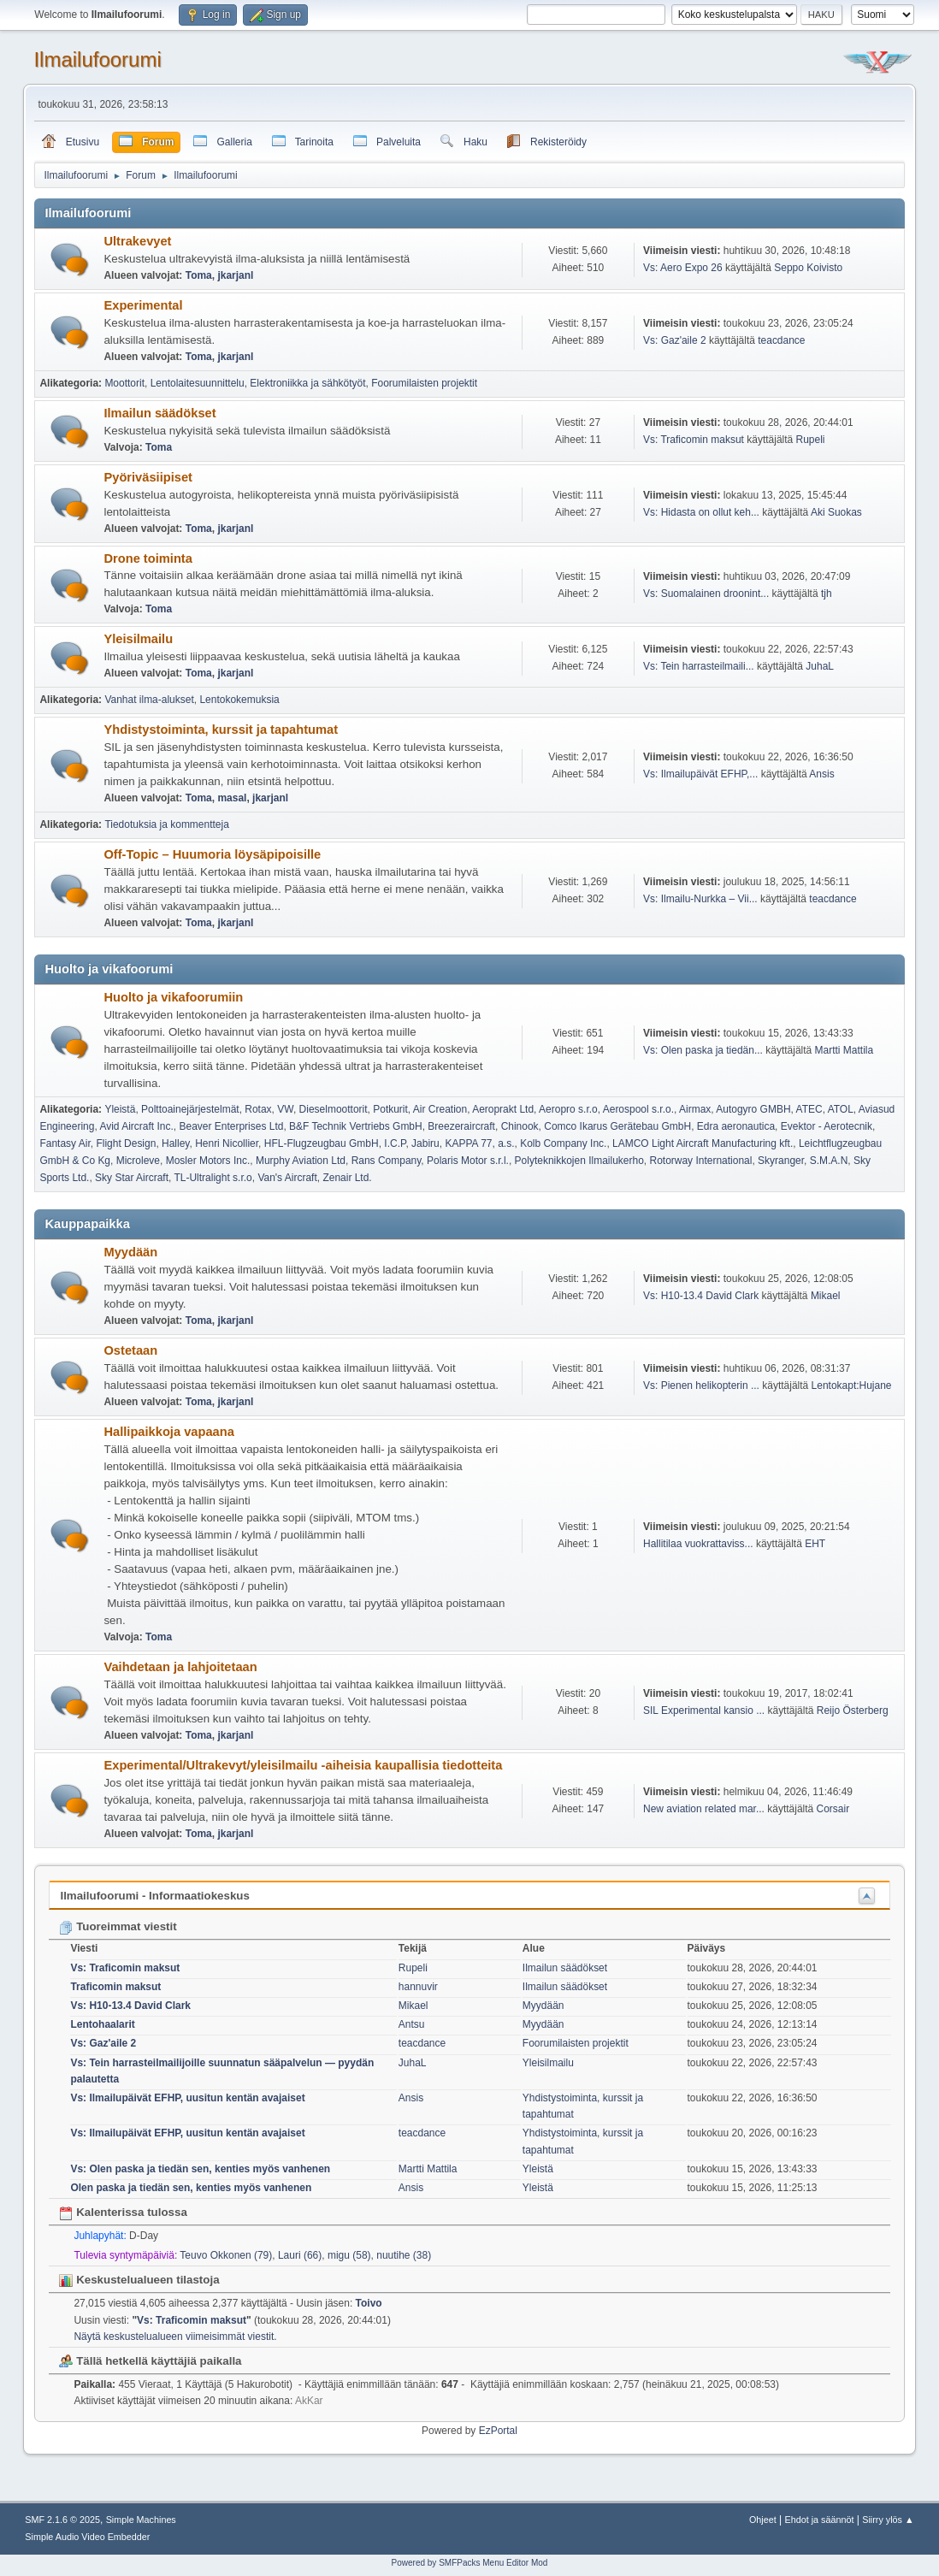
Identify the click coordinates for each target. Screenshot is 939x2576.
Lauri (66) (300, 2255)
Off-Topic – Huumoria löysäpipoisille (212, 854)
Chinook (520, 1126)
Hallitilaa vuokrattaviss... (698, 1544)
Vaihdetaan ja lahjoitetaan (180, 1667)
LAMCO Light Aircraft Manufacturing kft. (702, 1143)
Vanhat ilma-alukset (148, 700)
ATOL (840, 1109)
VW (285, 1109)
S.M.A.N (829, 1161)
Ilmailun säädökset (159, 413)
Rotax (258, 1109)
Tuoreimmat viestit (117, 1926)
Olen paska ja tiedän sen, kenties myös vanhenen (190, 2188)
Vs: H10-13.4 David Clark (701, 1296)
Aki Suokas (836, 512)
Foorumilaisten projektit (424, 383)
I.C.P (394, 1143)
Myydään (130, 1252)
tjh (826, 594)
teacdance (781, 340)
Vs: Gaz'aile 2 (674, 340)
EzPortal (498, 2431)
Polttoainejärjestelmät (190, 1109)
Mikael (826, 1296)
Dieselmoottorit (333, 1109)
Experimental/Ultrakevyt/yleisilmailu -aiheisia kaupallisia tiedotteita (302, 1765)
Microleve (138, 1161)
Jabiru (425, 1143)
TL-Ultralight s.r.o (212, 1178)
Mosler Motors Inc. (208, 1161)
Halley (175, 1143)
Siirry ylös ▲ (887, 2519)
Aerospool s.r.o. (638, 1109)
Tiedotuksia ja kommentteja (166, 824)
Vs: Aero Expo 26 (683, 268)
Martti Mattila (844, 1050)
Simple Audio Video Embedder (87, 2537)
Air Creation (440, 1109)
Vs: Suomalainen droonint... (706, 594)
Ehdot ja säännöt (819, 2519)
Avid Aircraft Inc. (136, 1126)
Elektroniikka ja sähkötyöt (307, 383)
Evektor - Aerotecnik (826, 1126)
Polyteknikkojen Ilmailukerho (579, 1161)
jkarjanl (235, 275)
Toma (199, 275)
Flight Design (126, 1143)
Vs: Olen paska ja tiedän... (703, 1050)
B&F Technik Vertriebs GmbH (355, 1126)
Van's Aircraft (286, 1178)
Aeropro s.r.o (568, 1109)
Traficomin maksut (115, 1987)
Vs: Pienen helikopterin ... (701, 1385)
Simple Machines (141, 2519)
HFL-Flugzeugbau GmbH (321, 1143)
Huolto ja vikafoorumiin (173, 997)
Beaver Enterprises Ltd (231, 1126)
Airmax (695, 1109)
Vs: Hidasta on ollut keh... (701, 512)
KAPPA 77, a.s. (479, 1143)
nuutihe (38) (403, 2255)
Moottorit (124, 383)
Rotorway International (700, 1161)
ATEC (809, 1109)
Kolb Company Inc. (563, 1143)
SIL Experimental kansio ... (704, 1710)
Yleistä (119, 1109)
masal (231, 798)
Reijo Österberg (853, 1710)
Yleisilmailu (138, 639)
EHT (815, 1544)
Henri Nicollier (226, 1143)
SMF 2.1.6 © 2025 (62, 2519)
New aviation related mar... (704, 1809)
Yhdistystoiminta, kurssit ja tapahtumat (220, 729)
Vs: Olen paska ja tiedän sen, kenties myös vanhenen (200, 2169)
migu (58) (349, 2255)
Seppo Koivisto (808, 268)
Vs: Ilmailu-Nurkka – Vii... (700, 899)
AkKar (309, 2401)
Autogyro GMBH (753, 1109)
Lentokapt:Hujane (852, 1385)
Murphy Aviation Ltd (300, 1161)
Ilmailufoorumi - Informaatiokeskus (154, 1895)
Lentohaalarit (102, 2024)
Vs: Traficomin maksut (693, 440)
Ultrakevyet (137, 241)
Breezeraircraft (461, 1126)
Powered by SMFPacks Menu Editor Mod (470, 2562)
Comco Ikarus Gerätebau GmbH (617, 1126)
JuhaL (820, 666)
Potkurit (390, 1109)
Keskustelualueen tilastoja (139, 2279)
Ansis (821, 774)
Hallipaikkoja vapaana (168, 1432)
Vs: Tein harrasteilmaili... (698, 666)
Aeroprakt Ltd (503, 1109)
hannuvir (418, 1987)
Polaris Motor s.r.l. (468, 1161)
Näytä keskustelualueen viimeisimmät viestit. (175, 2337)
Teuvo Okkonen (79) (226, 2255)
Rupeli (810, 440)
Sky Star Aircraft (131, 1178)
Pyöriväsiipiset (147, 477)
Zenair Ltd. (346, 1178)
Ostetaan (130, 1350)
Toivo (369, 2303)
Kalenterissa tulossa (122, 2212)
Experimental (142, 305)
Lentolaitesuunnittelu (198, 383)
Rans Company (386, 1161)
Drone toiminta (147, 558)
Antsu (412, 2024)
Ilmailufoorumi (97, 59)
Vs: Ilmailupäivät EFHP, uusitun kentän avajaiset (187, 2098)
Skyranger (781, 1161)
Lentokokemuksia (239, 700)
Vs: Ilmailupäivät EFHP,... (700, 774)
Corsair (833, 1809)
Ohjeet (763, 2519)
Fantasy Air (64, 1143)
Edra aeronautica (736, 1126)
